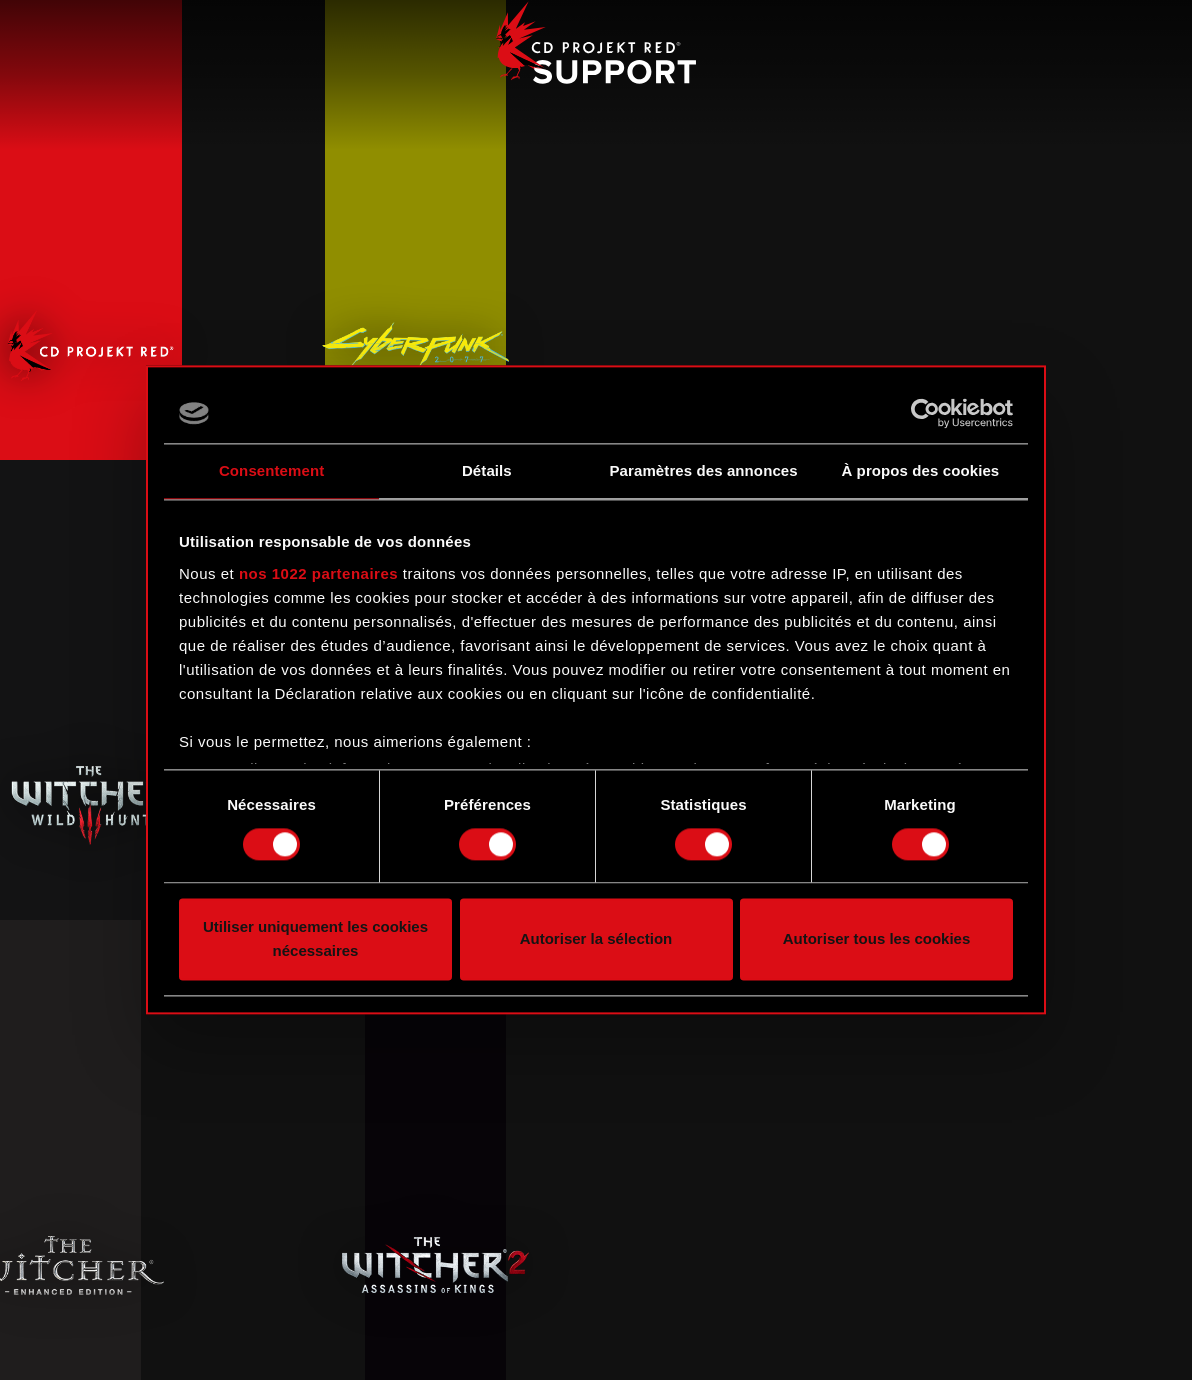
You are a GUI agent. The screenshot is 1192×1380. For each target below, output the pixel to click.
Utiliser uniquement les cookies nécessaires (315, 939)
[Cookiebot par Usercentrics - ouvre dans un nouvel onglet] (925, 413)
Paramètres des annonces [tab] (704, 470)
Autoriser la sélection (596, 939)
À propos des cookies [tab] (920, 470)
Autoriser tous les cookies (877, 939)
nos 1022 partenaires (318, 573)
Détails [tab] (487, 470)
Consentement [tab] (271, 470)
